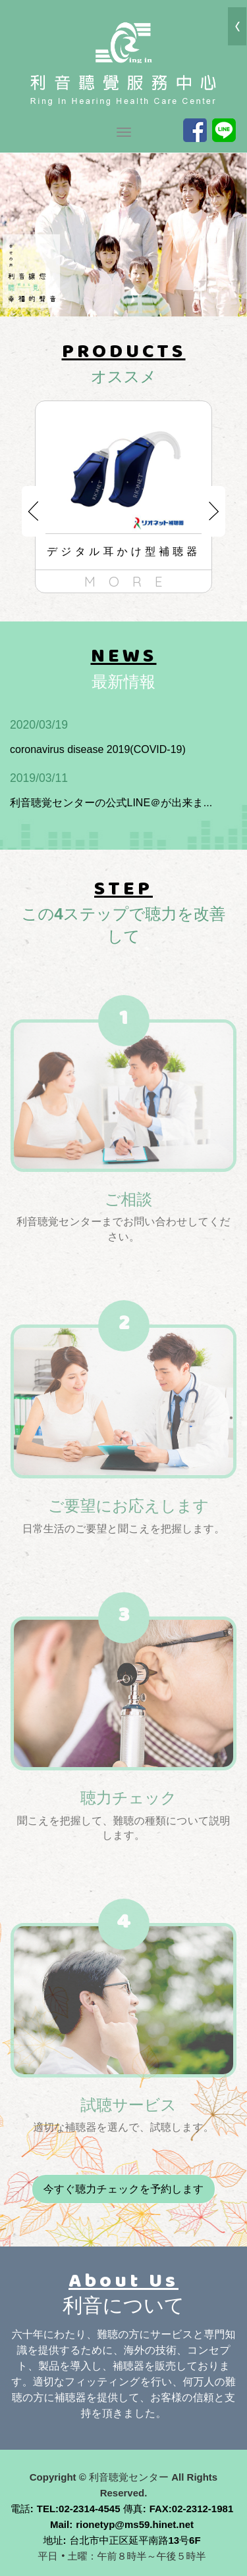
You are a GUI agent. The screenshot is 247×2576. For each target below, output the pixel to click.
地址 (53, 2540)
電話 (20, 2508)
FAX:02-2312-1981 (192, 2508)
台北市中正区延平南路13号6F (134, 2540)
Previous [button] (33, 511)
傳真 (133, 2508)
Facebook (195, 130)
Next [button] (213, 511)
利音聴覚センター (123, 62)
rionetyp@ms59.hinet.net (135, 2524)
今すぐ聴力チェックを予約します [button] (123, 2189)
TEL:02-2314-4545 (79, 2508)
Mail (59, 2524)
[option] (123, 497)
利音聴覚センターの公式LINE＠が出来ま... (115, 788)
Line (224, 130)
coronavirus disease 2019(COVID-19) (115, 735)
